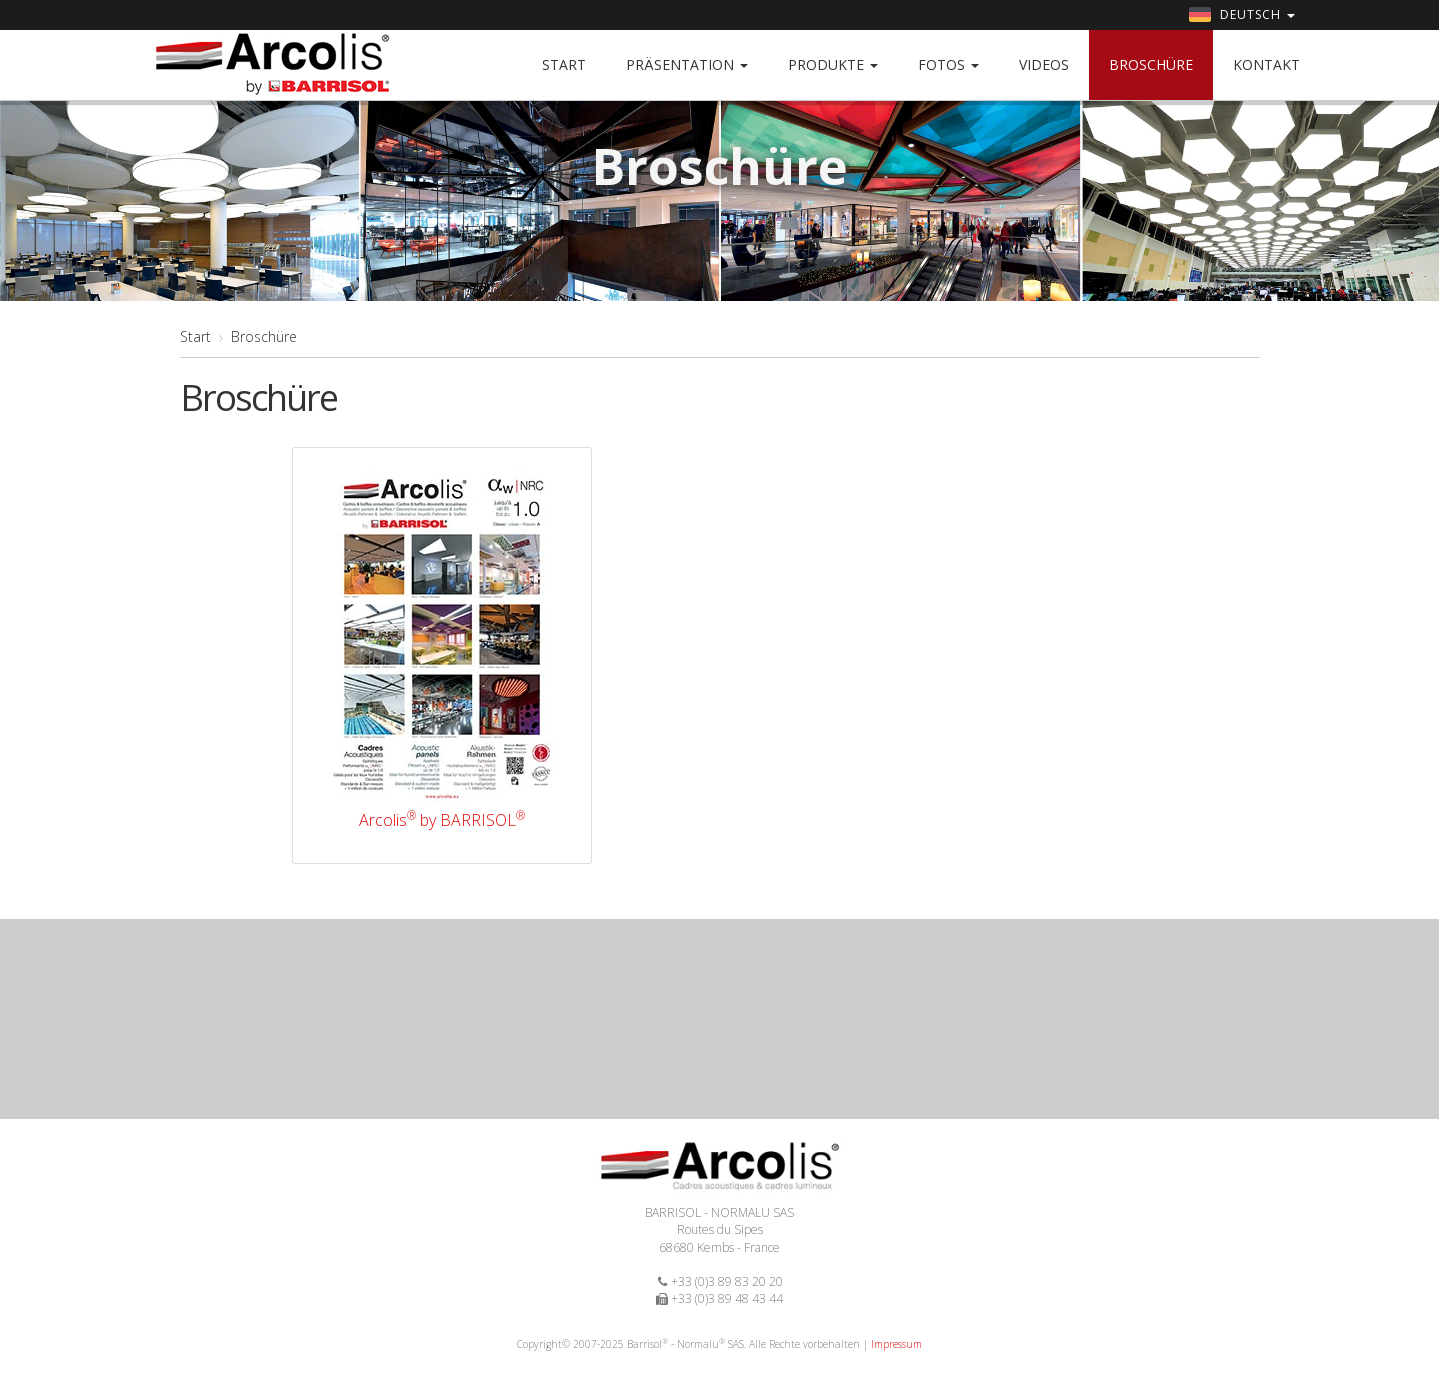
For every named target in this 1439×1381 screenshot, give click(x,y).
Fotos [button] (948, 64)
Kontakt (1266, 64)
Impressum (896, 1344)
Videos (1044, 64)
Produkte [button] (833, 64)
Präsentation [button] (687, 64)
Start (564, 64)
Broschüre (1151, 64)
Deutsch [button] (1242, 14)
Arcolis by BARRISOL (442, 820)
